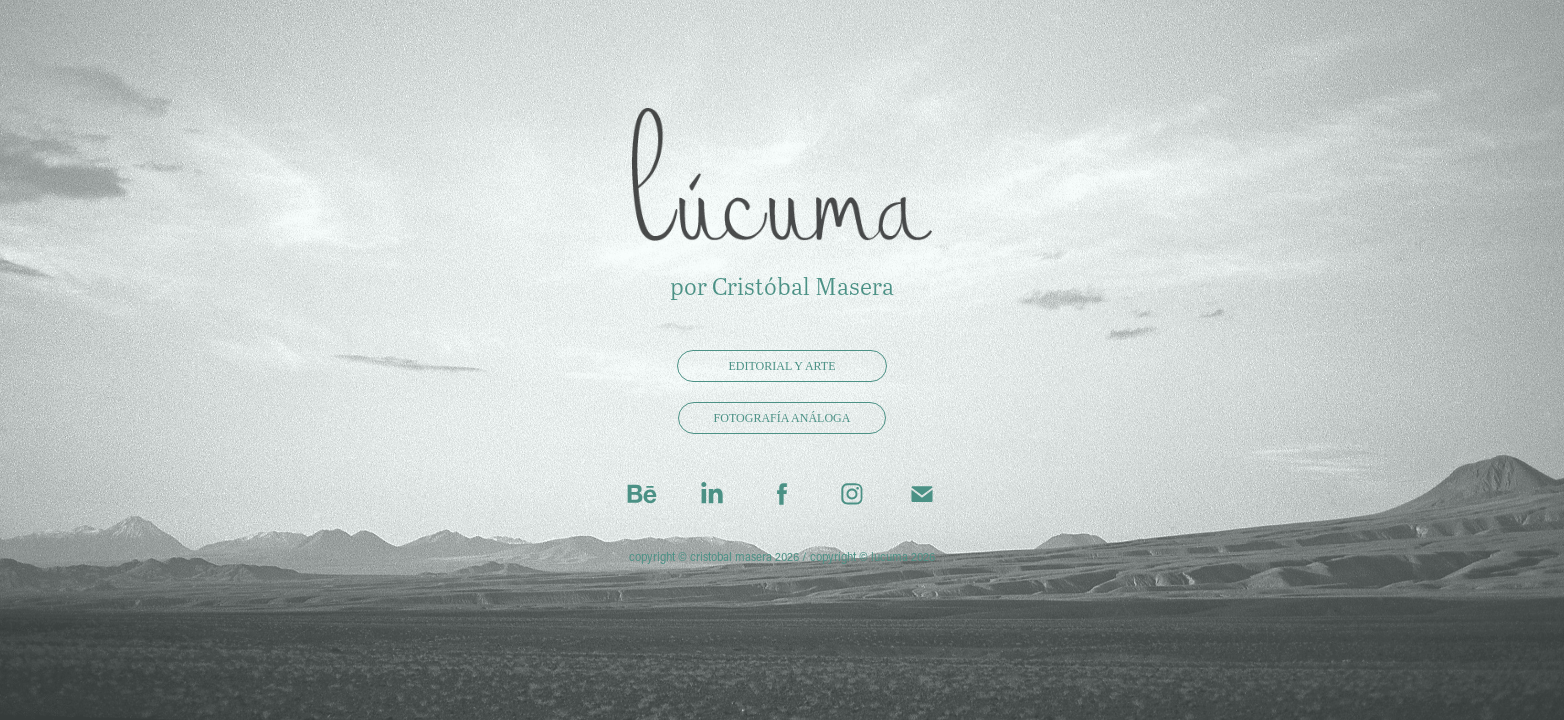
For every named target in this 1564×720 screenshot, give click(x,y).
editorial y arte (781, 366)
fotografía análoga (782, 418)
